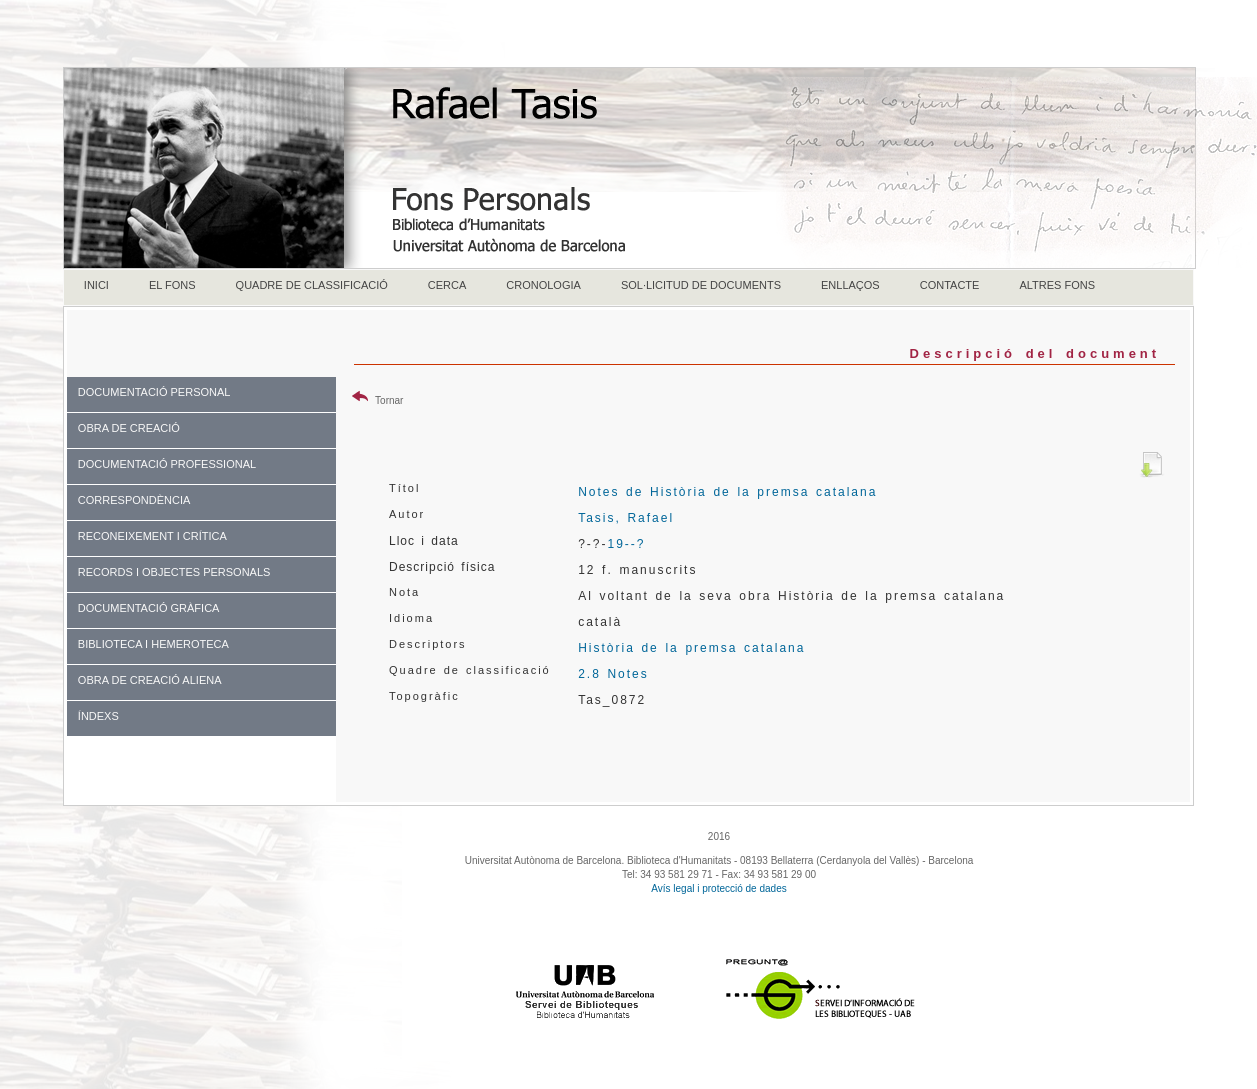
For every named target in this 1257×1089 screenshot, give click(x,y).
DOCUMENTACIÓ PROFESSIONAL (167, 464)
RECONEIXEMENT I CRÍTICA (152, 536)
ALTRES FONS (1057, 285)
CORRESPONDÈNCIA (134, 500)
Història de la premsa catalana (691, 648)
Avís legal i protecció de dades (718, 888)
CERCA (447, 285)
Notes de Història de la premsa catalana (727, 492)
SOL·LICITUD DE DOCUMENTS (701, 285)
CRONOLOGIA (543, 285)
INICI (96, 285)
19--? (626, 544)
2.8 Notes (613, 674)
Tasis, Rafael (626, 518)
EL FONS (172, 285)
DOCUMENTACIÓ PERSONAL (154, 392)
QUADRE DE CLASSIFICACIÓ (312, 285)
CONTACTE (950, 285)
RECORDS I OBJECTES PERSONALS (174, 572)
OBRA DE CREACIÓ (129, 428)
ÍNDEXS (98, 716)
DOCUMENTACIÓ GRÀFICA (149, 608)
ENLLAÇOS (850, 285)
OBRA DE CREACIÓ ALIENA (150, 680)
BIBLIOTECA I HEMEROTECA (153, 644)
